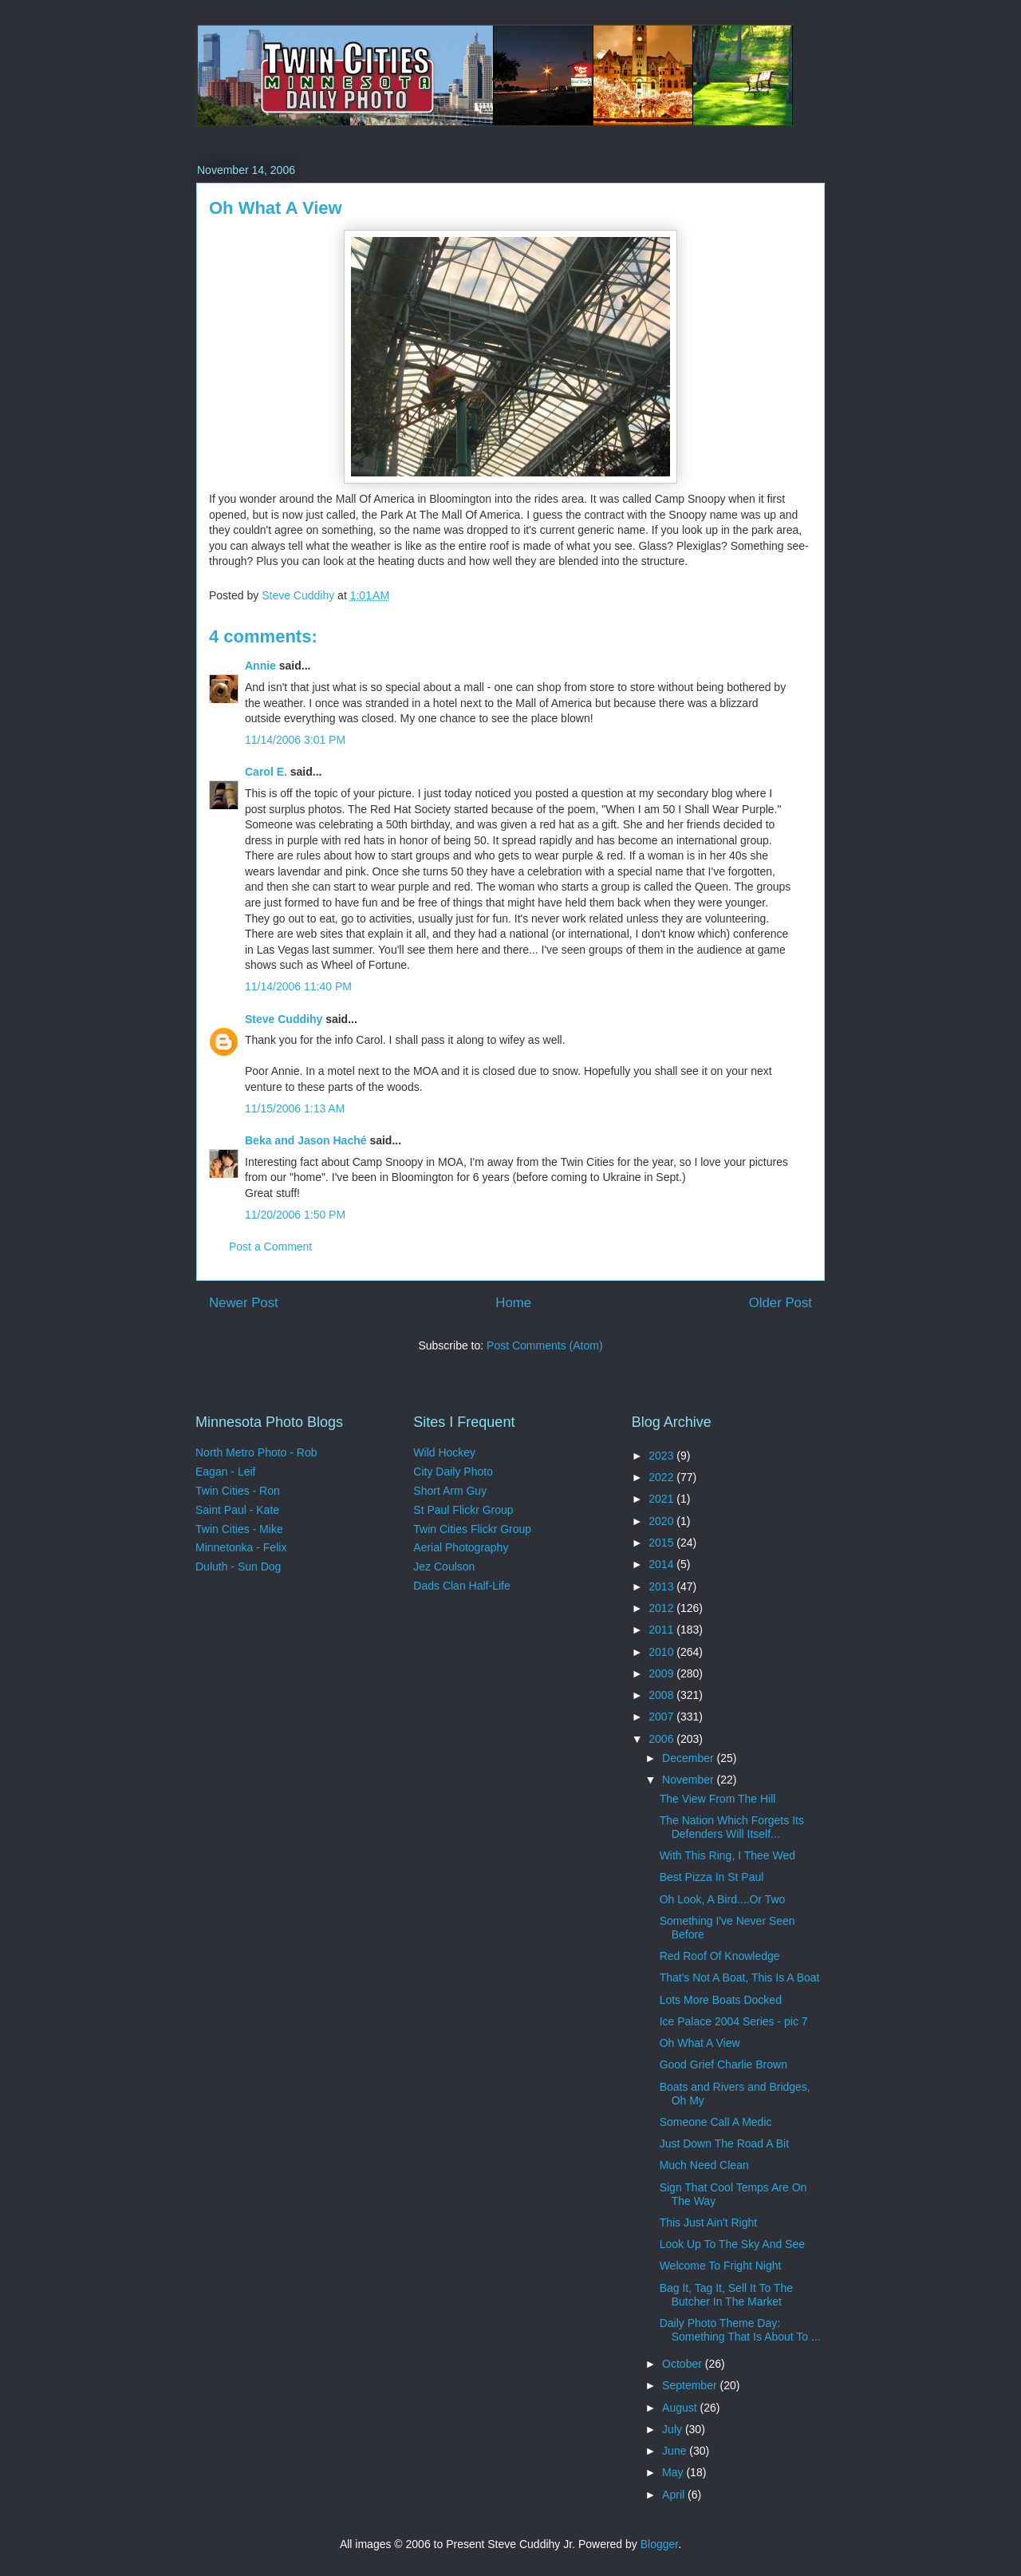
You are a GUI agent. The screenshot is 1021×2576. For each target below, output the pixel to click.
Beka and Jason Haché (306, 1140)
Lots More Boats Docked (721, 1999)
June (675, 2450)
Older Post (780, 1302)
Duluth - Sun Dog (238, 1566)
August (681, 2407)
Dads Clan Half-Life (461, 1585)
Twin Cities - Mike (239, 1529)
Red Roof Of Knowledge (720, 1956)
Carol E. (266, 771)
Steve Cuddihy (283, 1019)
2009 (662, 1673)
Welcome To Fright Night (721, 2265)
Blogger (659, 2544)
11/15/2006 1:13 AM (295, 1108)
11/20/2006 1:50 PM (295, 1214)
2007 (662, 1716)
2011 (662, 1629)
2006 (662, 1738)
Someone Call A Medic (716, 2122)
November (689, 1779)
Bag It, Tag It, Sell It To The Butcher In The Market (726, 2295)
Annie (260, 665)
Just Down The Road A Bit (724, 2143)
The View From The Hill (718, 1798)
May (674, 2472)
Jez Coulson (444, 1566)
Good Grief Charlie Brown (723, 2064)
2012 (662, 1608)
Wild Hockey (444, 1452)
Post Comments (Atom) (544, 1345)
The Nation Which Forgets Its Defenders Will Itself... (732, 1827)
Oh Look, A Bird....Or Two (723, 1899)
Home (513, 1302)
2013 (662, 1586)
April (675, 2494)
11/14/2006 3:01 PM (295, 739)
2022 (662, 1477)
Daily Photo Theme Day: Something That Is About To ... (740, 2330)
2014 (662, 1564)
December (689, 1758)
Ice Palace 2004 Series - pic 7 (734, 2021)
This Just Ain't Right (709, 2222)
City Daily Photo (453, 1471)
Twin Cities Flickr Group (472, 1529)
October (683, 2363)
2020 (662, 1521)
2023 (662, 1455)
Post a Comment (270, 1246)
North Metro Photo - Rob (256, 1452)
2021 (662, 1498)
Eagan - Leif (225, 1471)
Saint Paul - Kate (237, 1509)
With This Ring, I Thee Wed (727, 1855)
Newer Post (243, 1302)
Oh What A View (700, 2043)
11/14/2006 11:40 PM (298, 986)
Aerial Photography (460, 1547)
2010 (662, 1652)
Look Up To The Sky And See (732, 2244)
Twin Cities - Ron (237, 1490)
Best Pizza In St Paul (712, 1877)
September (690, 2385)
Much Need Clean (704, 2165)
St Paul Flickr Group (463, 1509)
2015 (662, 1542)
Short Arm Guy (450, 1490)
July (673, 2429)
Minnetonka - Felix (240, 1547)
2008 (662, 1695)
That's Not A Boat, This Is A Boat (740, 1977)
